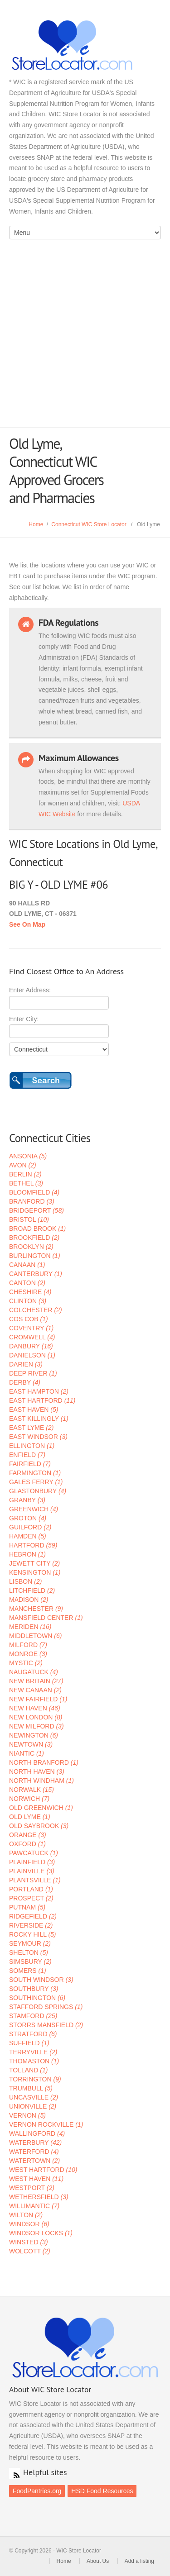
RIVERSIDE (31, 1925)
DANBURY (31, 1346)
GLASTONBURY (37, 1491)
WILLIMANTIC (34, 2205)
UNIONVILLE (32, 2106)
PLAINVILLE (31, 1871)
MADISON (28, 1599)
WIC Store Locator (85, 45)
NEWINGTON (33, 1735)
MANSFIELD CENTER (46, 1617)
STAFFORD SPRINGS (46, 2006)
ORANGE (27, 1834)
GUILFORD (30, 1527)
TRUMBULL (31, 2088)
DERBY (24, 1382)
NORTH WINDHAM (41, 1780)
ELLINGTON (31, 1445)
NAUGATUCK (33, 1672)
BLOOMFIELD (34, 1192)
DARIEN (26, 1364)
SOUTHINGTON (37, 1997)
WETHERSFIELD (38, 2196)
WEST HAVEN (36, 2178)
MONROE (28, 1653)
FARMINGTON (35, 1472)
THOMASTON (34, 2061)
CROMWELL (32, 1337)
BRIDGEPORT (36, 1210)
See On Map (27, 924)
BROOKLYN (31, 1246)
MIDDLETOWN (35, 1635)
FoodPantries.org (37, 2491)
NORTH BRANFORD (43, 1762)
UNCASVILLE (33, 2097)
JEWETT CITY (34, 1563)
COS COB (28, 1319)
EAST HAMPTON (38, 1391)
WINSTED (28, 2242)
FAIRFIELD (30, 1463)
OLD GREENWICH (41, 1807)
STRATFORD (33, 2034)
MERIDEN (30, 1626)
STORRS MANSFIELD (46, 2024)
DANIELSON (32, 1355)
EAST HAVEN (33, 1409)
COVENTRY (31, 1328)
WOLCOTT (29, 2251)
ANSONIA (28, 1156)
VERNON (27, 2115)
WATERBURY (35, 2142)
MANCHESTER (36, 1608)
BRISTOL (29, 1219)
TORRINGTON (35, 2079)
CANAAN (27, 1264)
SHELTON (28, 1952)
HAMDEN (27, 1536)
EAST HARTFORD (42, 1400)
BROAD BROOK (37, 1228)
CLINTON (27, 1301)
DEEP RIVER (33, 1373)
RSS (14, 2473)
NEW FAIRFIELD (38, 1699)
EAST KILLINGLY (38, 1418)
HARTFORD (33, 1545)
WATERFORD (34, 2151)
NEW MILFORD (36, 1726)
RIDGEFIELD (33, 1916)
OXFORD (27, 1843)
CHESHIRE (30, 1291)
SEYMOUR (30, 1943)
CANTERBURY (35, 1273)
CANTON (27, 1282)
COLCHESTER (35, 1310)
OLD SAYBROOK (38, 1825)
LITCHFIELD (32, 1590)
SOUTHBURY (33, 1988)
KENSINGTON (34, 1572)
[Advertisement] (85, 338)
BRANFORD (31, 1201)
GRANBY (27, 1500)
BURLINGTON (34, 1255)
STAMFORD (33, 2015)
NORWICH (29, 1798)
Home (36, 524)
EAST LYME (31, 1427)
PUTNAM (27, 1907)
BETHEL (26, 1183)
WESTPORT (31, 2187)
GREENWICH (33, 1509)
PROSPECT (31, 1898)
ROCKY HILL (32, 1934)
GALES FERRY (36, 1482)
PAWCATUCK (33, 1853)
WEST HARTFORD (43, 2169)
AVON (22, 1165)
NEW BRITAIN (36, 1681)
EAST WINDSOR (38, 1436)
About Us (98, 2561)
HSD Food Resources (102, 2491)
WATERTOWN (34, 2160)
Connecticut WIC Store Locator (88, 524)
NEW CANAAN (35, 1690)
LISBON (25, 1581)
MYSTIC (26, 1663)
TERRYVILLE (33, 2052)
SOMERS (27, 1970)
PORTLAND (31, 1889)
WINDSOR (29, 2224)
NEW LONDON (35, 1717)
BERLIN (25, 1174)
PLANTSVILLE (35, 1880)
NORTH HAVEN (36, 1771)
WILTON (26, 2215)
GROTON (27, 1518)
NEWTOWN (31, 1744)
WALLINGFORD (37, 2133)
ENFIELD (27, 1454)
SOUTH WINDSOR (41, 1979)
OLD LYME (29, 1816)
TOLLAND (28, 2070)
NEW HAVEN (34, 1708)
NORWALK (31, 1789)
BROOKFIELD (34, 1237)
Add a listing (139, 2561)
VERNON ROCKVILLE (46, 2124)
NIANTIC (26, 1753)
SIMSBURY (30, 1961)
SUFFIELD (29, 2043)
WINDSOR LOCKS (41, 2233)
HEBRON (27, 1554)
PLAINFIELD (32, 1862)
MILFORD (28, 1644)
